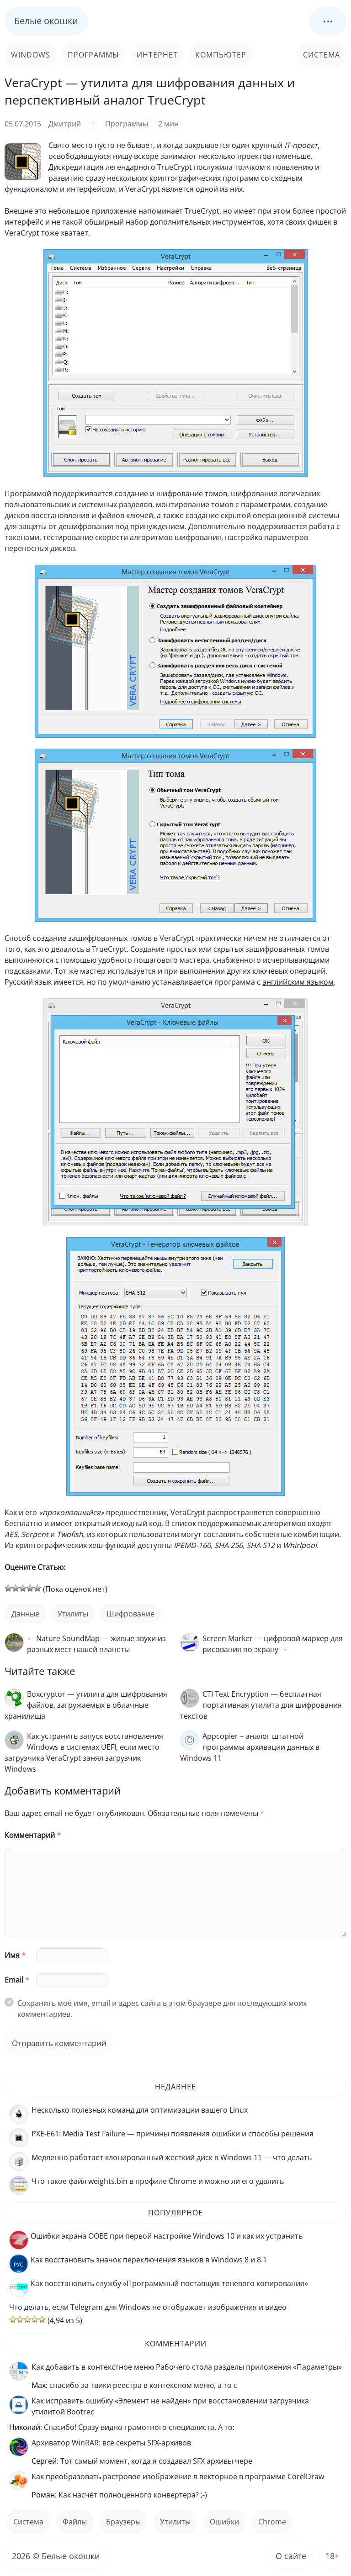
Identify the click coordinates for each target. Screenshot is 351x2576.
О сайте (291, 2555)
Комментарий (33, 1835)
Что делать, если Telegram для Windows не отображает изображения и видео (148, 2307)
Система (321, 55)
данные (25, 1614)
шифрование (130, 1614)
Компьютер (220, 55)
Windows (30, 55)
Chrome (272, 2522)
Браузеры (123, 2522)
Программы (93, 55)
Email (17, 1980)
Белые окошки (46, 21)
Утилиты (73, 1614)
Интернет (157, 55)
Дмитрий (64, 124)
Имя (15, 1955)
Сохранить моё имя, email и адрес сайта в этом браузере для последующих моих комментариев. (162, 2008)
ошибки (224, 2522)
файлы (75, 2522)
